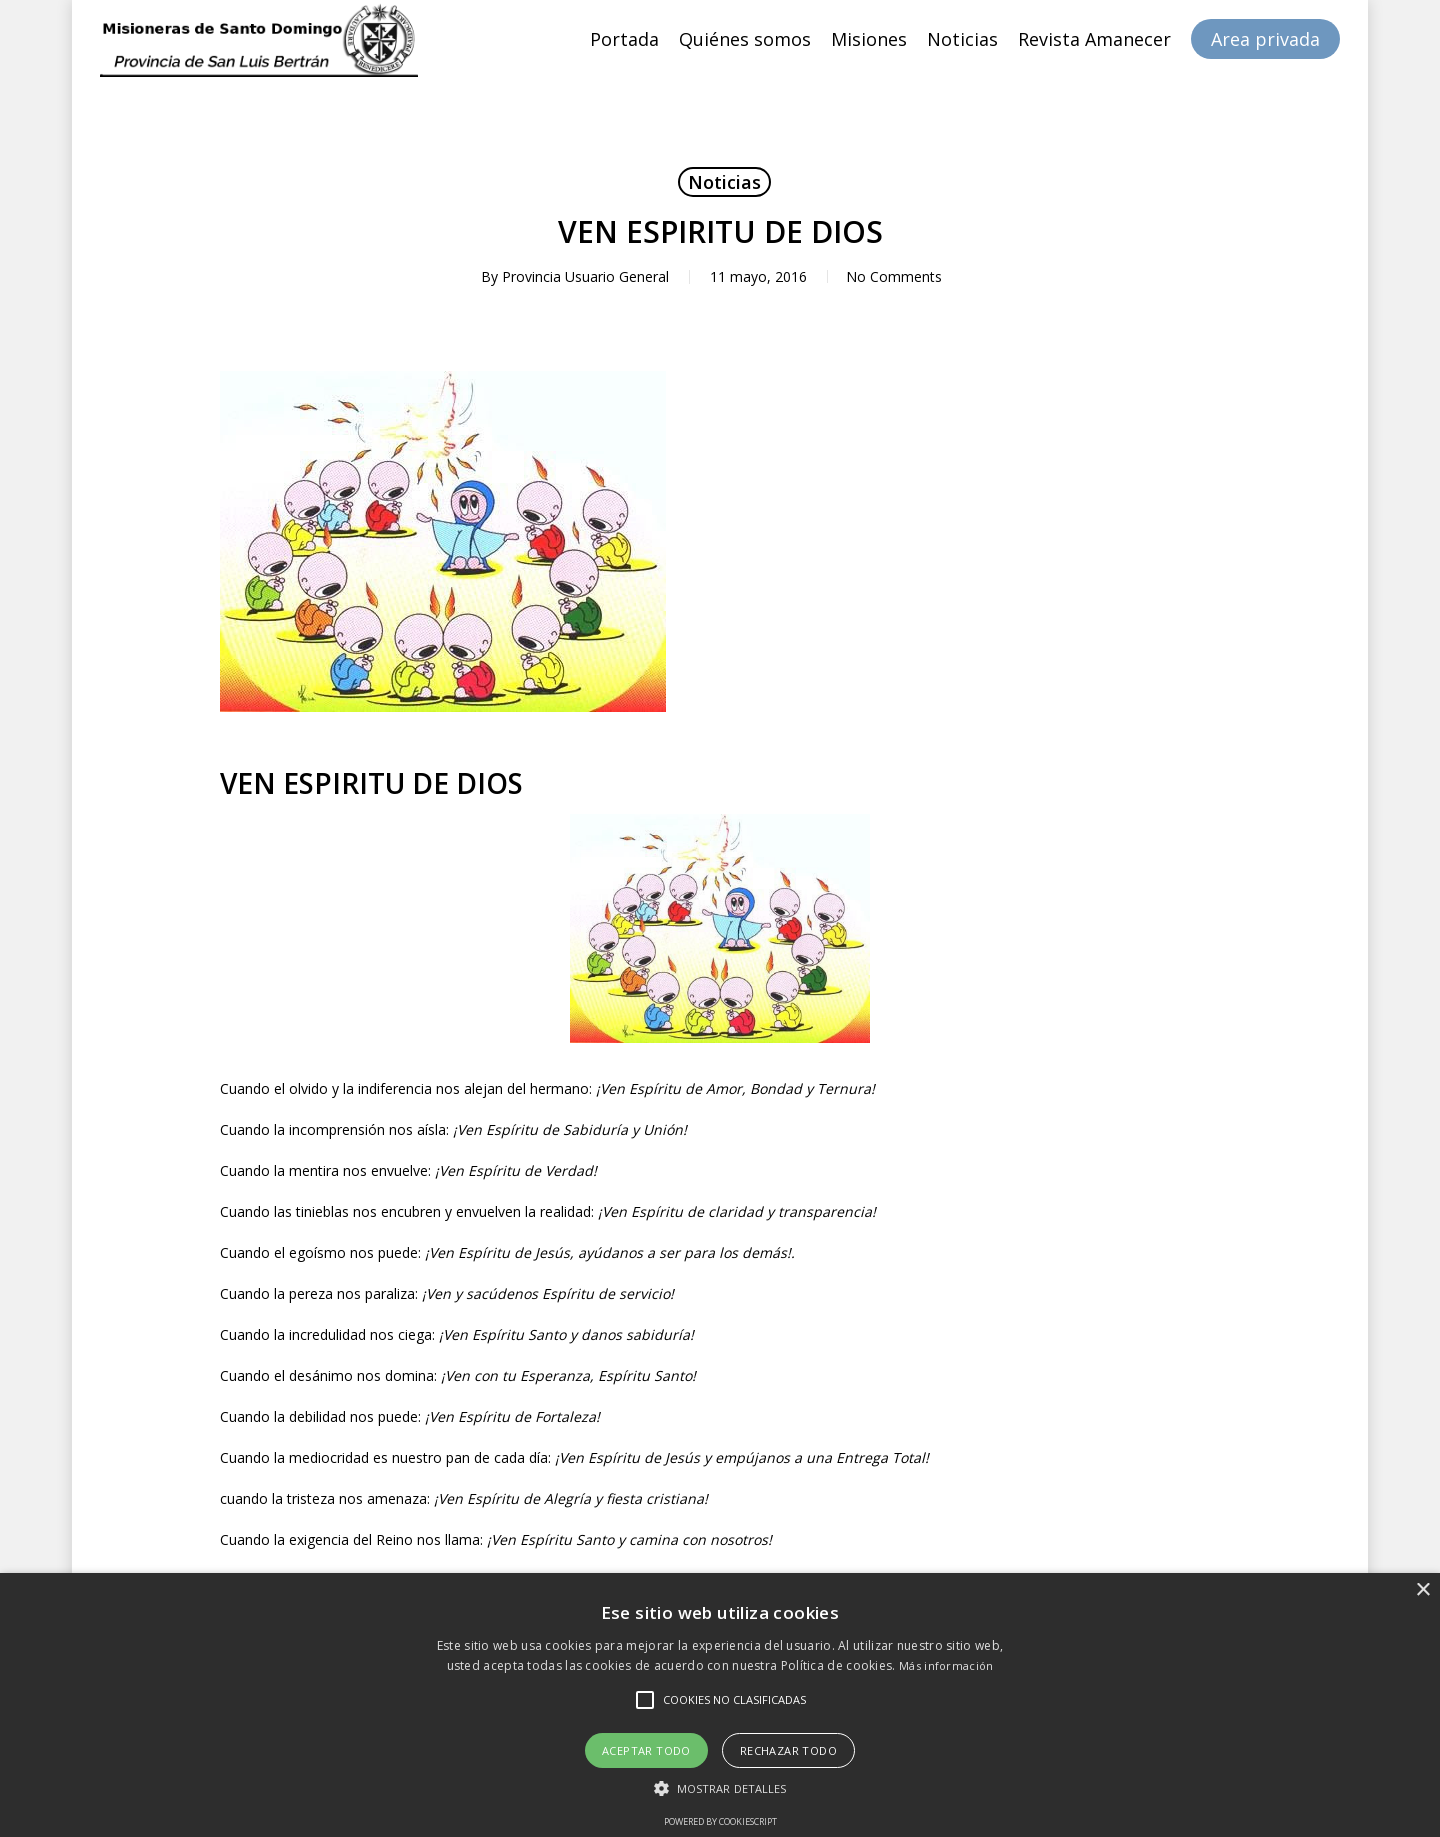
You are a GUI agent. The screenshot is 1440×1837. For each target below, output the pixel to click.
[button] (720, 1788)
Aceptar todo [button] (646, 1750)
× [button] (1422, 1590)
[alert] (720, 1705)
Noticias (724, 182)
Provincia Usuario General (583, 276)
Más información (946, 1665)
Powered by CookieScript (720, 1821)
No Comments (894, 276)
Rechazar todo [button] (788, 1750)
